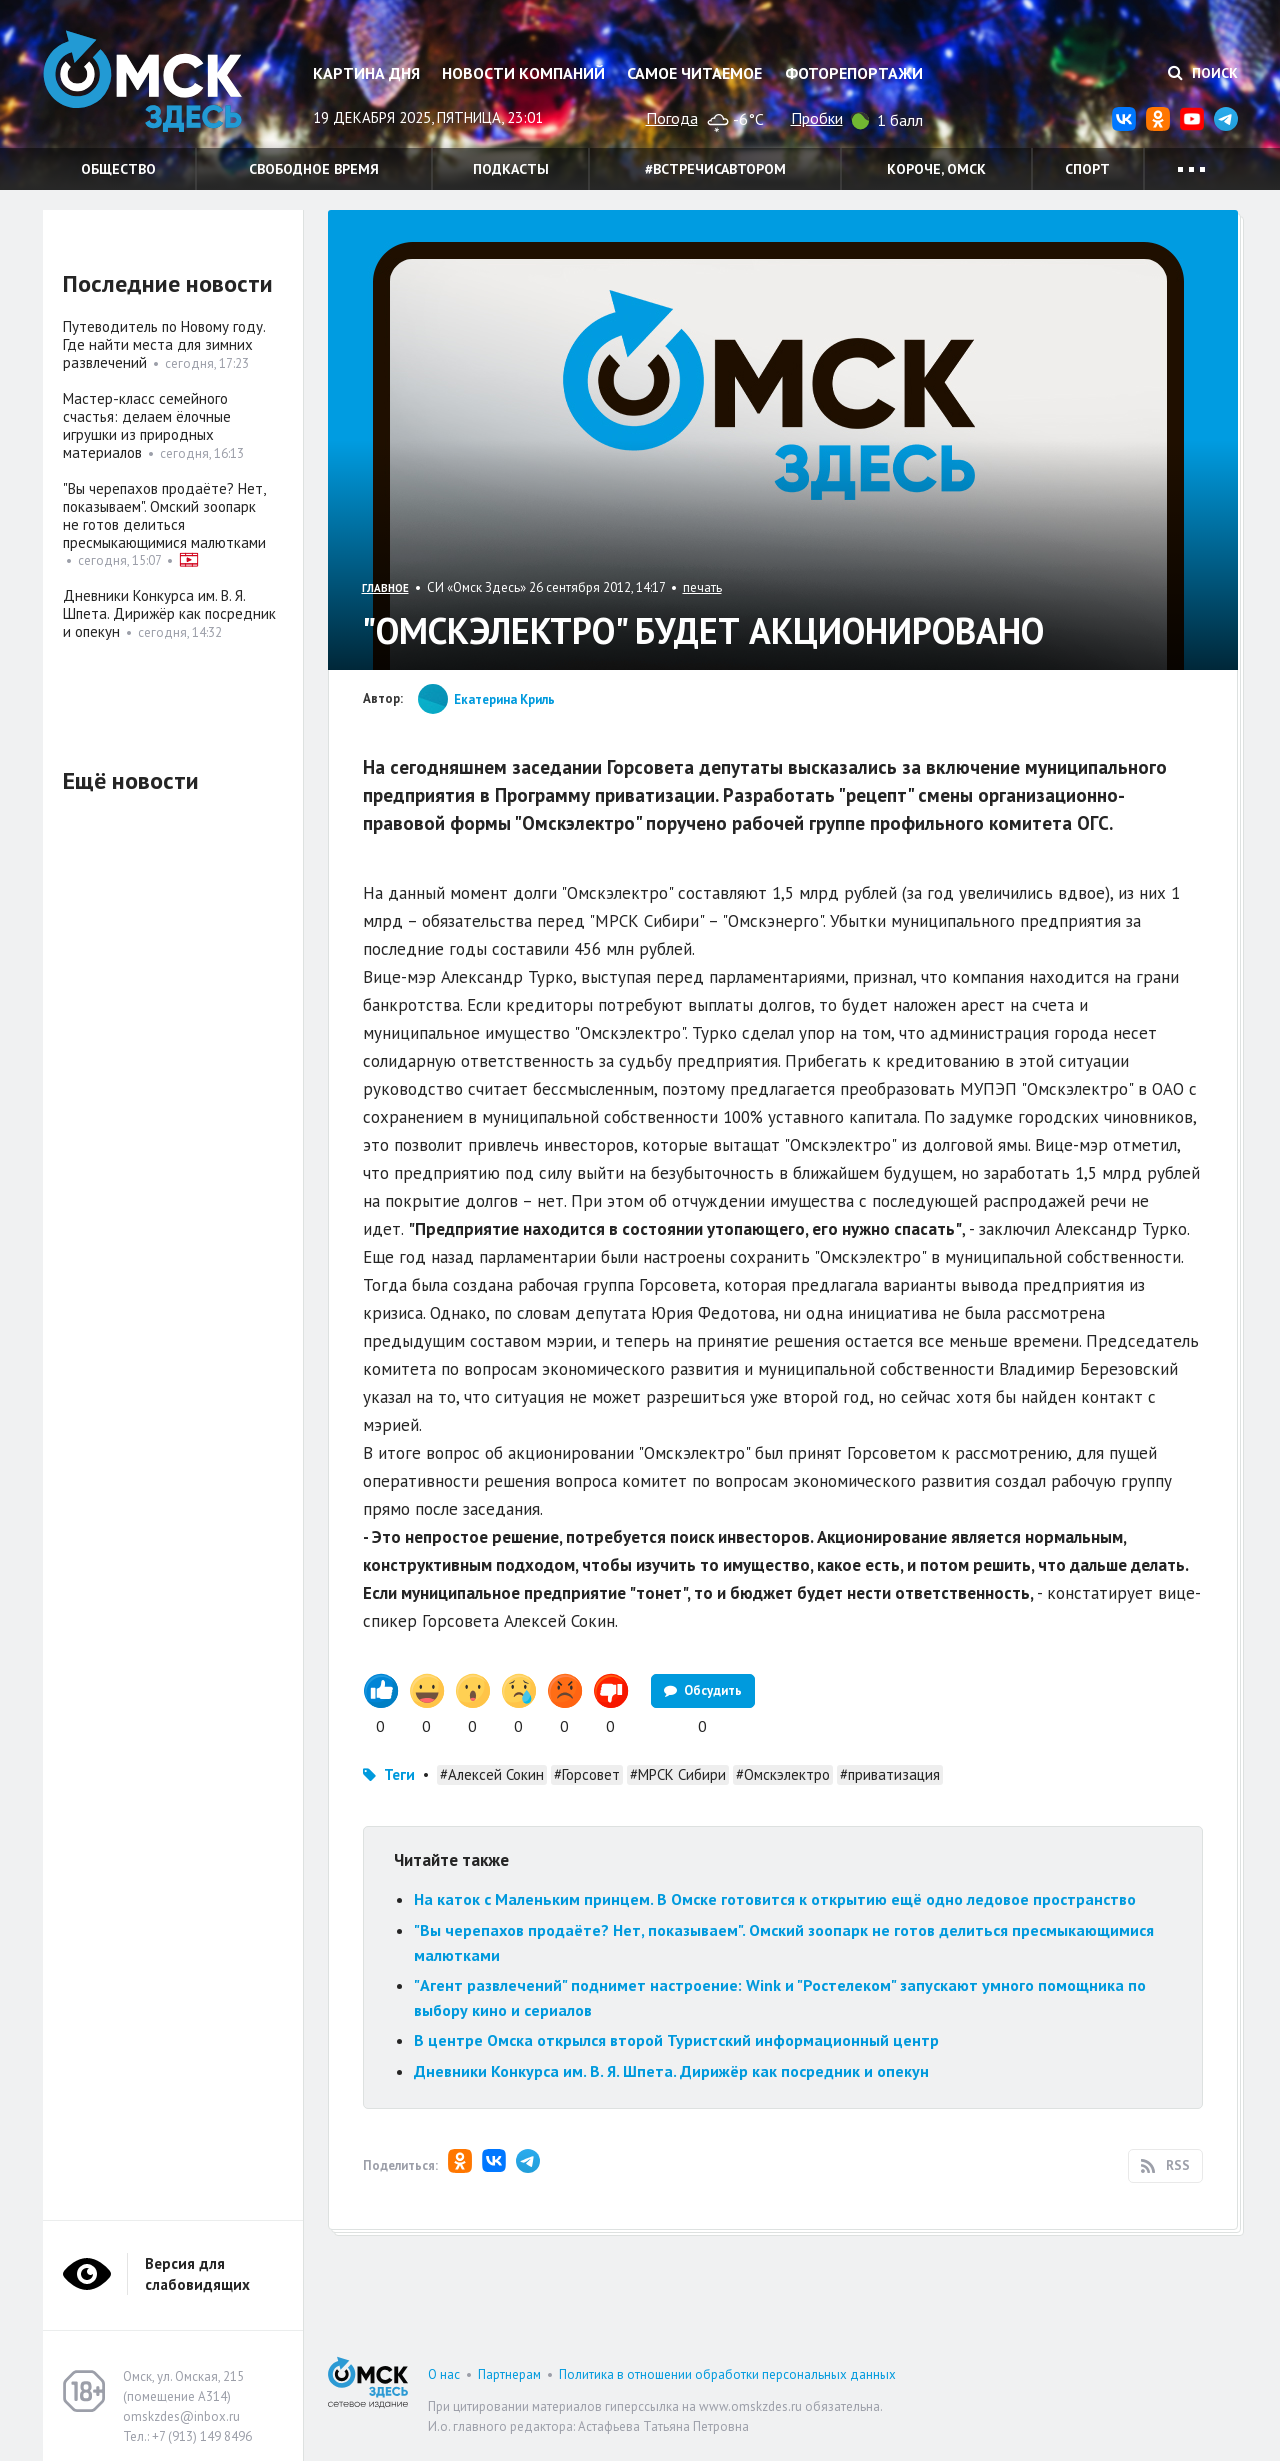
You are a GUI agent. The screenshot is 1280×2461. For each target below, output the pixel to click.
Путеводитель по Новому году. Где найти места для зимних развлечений (164, 344)
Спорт (1087, 169)
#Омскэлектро (783, 1774)
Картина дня (366, 73)
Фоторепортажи (854, 73)
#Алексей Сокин (492, 1774)
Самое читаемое (694, 73)
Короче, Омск (936, 169)
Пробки (817, 118)
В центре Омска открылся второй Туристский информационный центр (676, 2040)
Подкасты (511, 169)
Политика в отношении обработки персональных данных (727, 2374)
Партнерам (509, 2374)
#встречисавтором (715, 169)
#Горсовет (587, 1774)
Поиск (1203, 73)
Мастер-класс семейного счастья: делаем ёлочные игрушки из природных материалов (147, 425)
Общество (118, 169)
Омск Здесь (143, 81)
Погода (672, 118)
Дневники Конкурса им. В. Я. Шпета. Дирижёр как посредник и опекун (671, 2071)
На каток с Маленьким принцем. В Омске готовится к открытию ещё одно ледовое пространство (775, 1899)
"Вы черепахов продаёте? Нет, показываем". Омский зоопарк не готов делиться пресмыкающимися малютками (164, 515)
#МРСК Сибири (678, 1774)
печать (702, 587)
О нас (444, 2374)
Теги (399, 1774)
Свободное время (314, 169)
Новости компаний (523, 73)
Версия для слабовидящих (197, 2274)
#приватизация (890, 1774)
